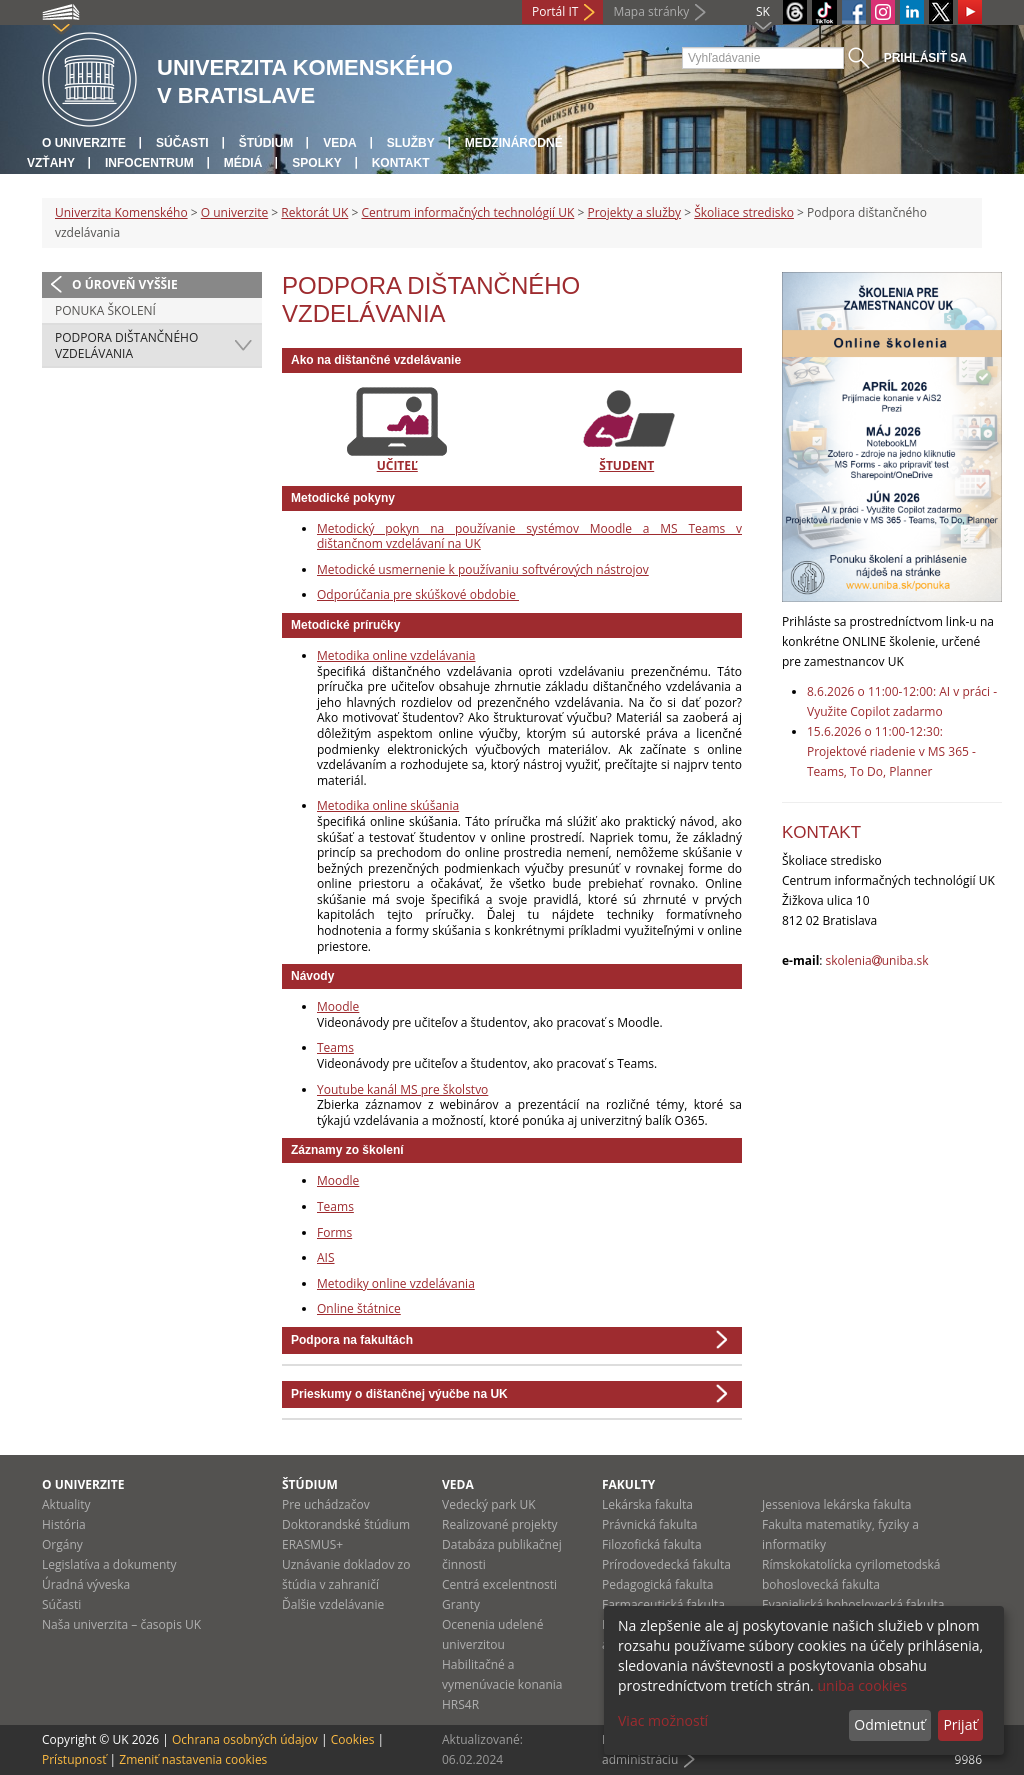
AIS (326, 1257)
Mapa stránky (651, 11)
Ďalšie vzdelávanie (333, 1604)
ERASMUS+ (312, 1544)
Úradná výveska (86, 1584)
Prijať (960, 1724)
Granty (461, 1604)
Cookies (353, 1739)
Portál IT (555, 11)
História (64, 1524)
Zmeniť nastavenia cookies (193, 1759)
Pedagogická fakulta (657, 1584)
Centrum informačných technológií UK (467, 212)
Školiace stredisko (744, 212)
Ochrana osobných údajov (245, 1739)
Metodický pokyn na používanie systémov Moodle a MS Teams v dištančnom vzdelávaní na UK (529, 536)
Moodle (338, 1006)
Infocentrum (149, 163)
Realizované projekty (499, 1524)
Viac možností (663, 1720)
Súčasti (182, 143)
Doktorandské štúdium (346, 1524)
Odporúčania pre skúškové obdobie (418, 594)
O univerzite (84, 143)
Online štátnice (359, 1308)
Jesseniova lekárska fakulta (836, 1504)
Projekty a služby (634, 212)
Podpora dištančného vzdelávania (126, 345)
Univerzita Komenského (121, 212)
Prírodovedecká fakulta (666, 1564)
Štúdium (266, 143)
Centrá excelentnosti (499, 1584)
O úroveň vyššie (125, 284)
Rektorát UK (314, 212)
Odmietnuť (889, 1724)
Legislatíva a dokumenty (109, 1564)
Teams (335, 1047)
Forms (334, 1232)
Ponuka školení (105, 310)
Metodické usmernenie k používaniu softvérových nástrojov (483, 569)
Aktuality (66, 1504)
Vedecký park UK (489, 1504)
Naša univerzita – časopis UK (121, 1624)
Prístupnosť (74, 1759)
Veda (339, 143)
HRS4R (460, 1704)
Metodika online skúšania (388, 805)
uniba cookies (862, 1685)
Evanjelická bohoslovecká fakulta (853, 1604)
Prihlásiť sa (925, 58)
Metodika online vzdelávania (396, 655)
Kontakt (401, 163)
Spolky (316, 163)
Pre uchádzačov (326, 1504)
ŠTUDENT (626, 465)
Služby (411, 143)
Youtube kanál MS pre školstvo (402, 1089)
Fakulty (628, 1484)
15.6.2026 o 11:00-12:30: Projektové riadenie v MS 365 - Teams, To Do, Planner (891, 751)
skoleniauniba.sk (877, 960)
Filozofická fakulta (652, 1544)
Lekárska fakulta (647, 1504)
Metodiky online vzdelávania (396, 1283)
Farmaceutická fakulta (663, 1604)
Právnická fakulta (649, 1524)
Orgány (62, 1544)
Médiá (243, 163)
